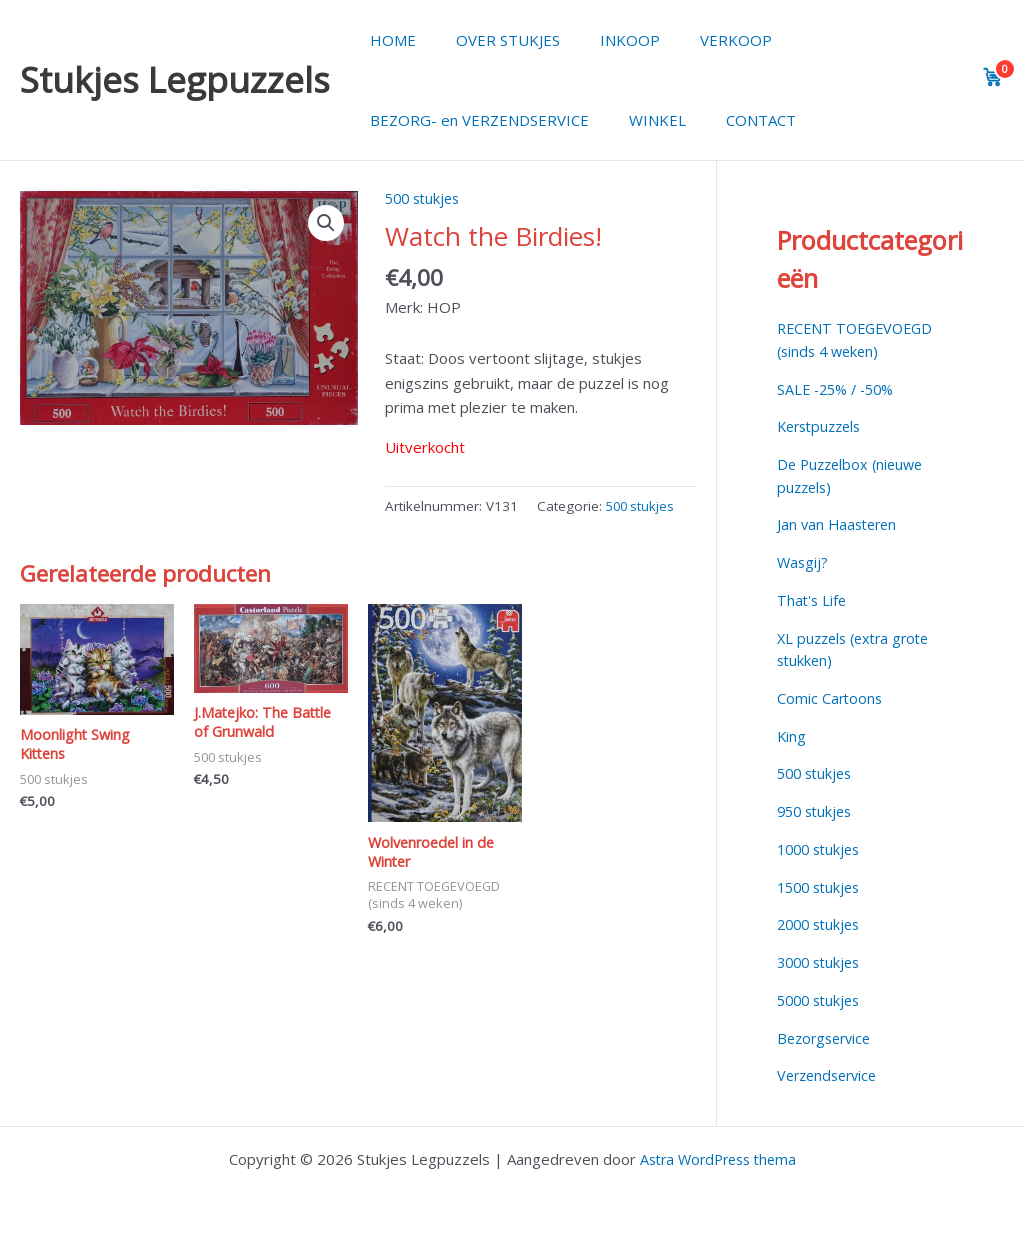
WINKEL (642, 120)
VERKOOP (701, 40)
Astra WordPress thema (718, 1159)
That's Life (813, 600)
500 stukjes (425, 198)
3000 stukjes (822, 962)
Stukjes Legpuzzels (175, 79)
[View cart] (993, 77)
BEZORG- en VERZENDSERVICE (474, 120)
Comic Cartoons (831, 698)
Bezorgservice (827, 1038)
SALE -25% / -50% (840, 389)
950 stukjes (817, 811)
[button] (325, 224)
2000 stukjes (822, 924)
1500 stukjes (822, 887)
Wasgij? (803, 562)
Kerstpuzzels (823, 426)
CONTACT (736, 120)
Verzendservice (831, 1075)
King (792, 736)
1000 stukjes (822, 849)
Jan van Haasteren (840, 524)
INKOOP (605, 40)
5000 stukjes (822, 1000)
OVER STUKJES (493, 40)
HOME (388, 40)
